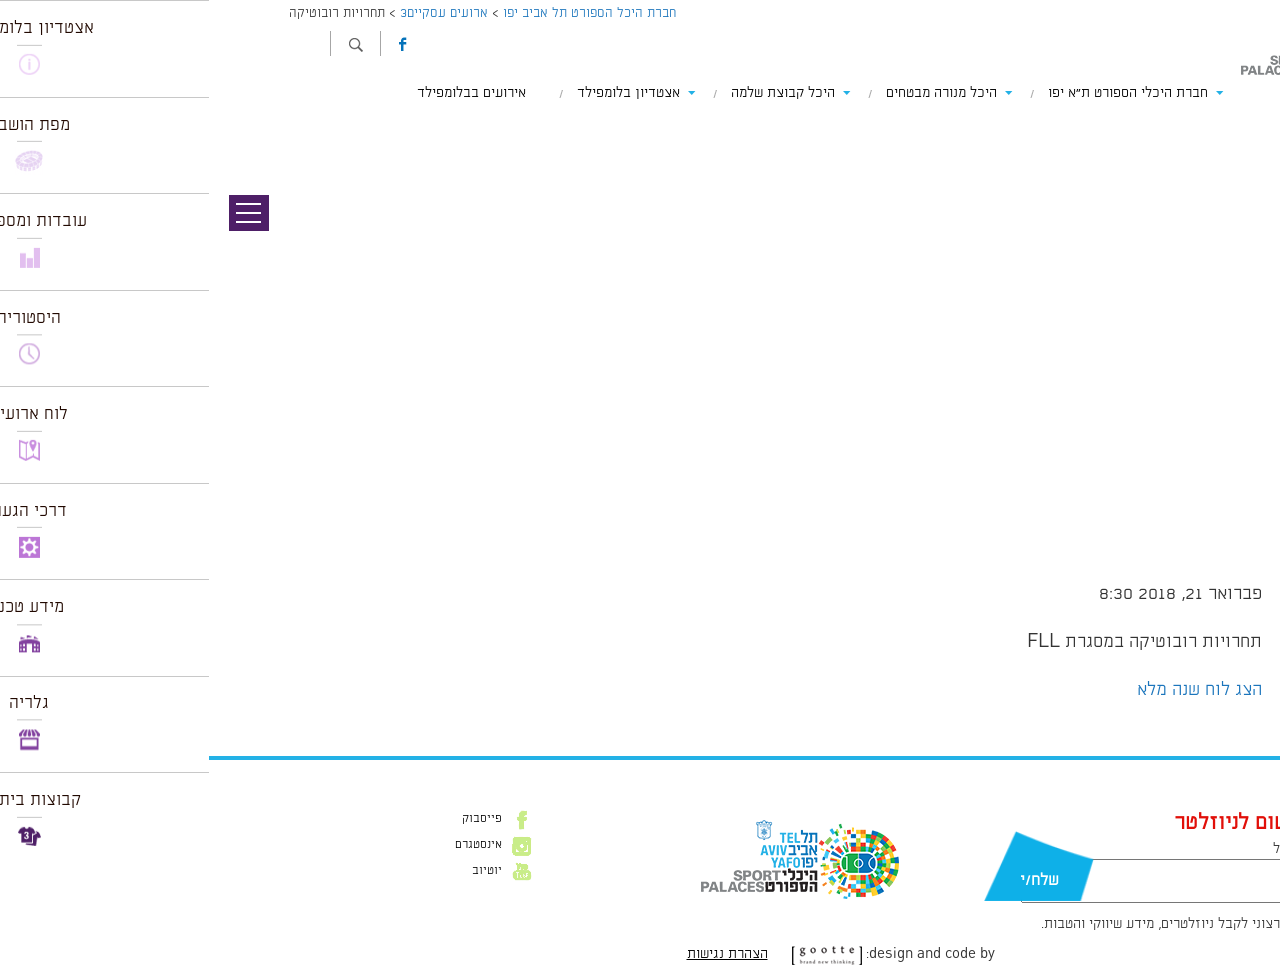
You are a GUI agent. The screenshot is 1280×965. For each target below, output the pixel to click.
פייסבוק (273, 819)
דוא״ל (1080, 849)
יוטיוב (278, 871)
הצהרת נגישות (518, 954)
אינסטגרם (269, 845)
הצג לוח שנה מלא (990, 690)
